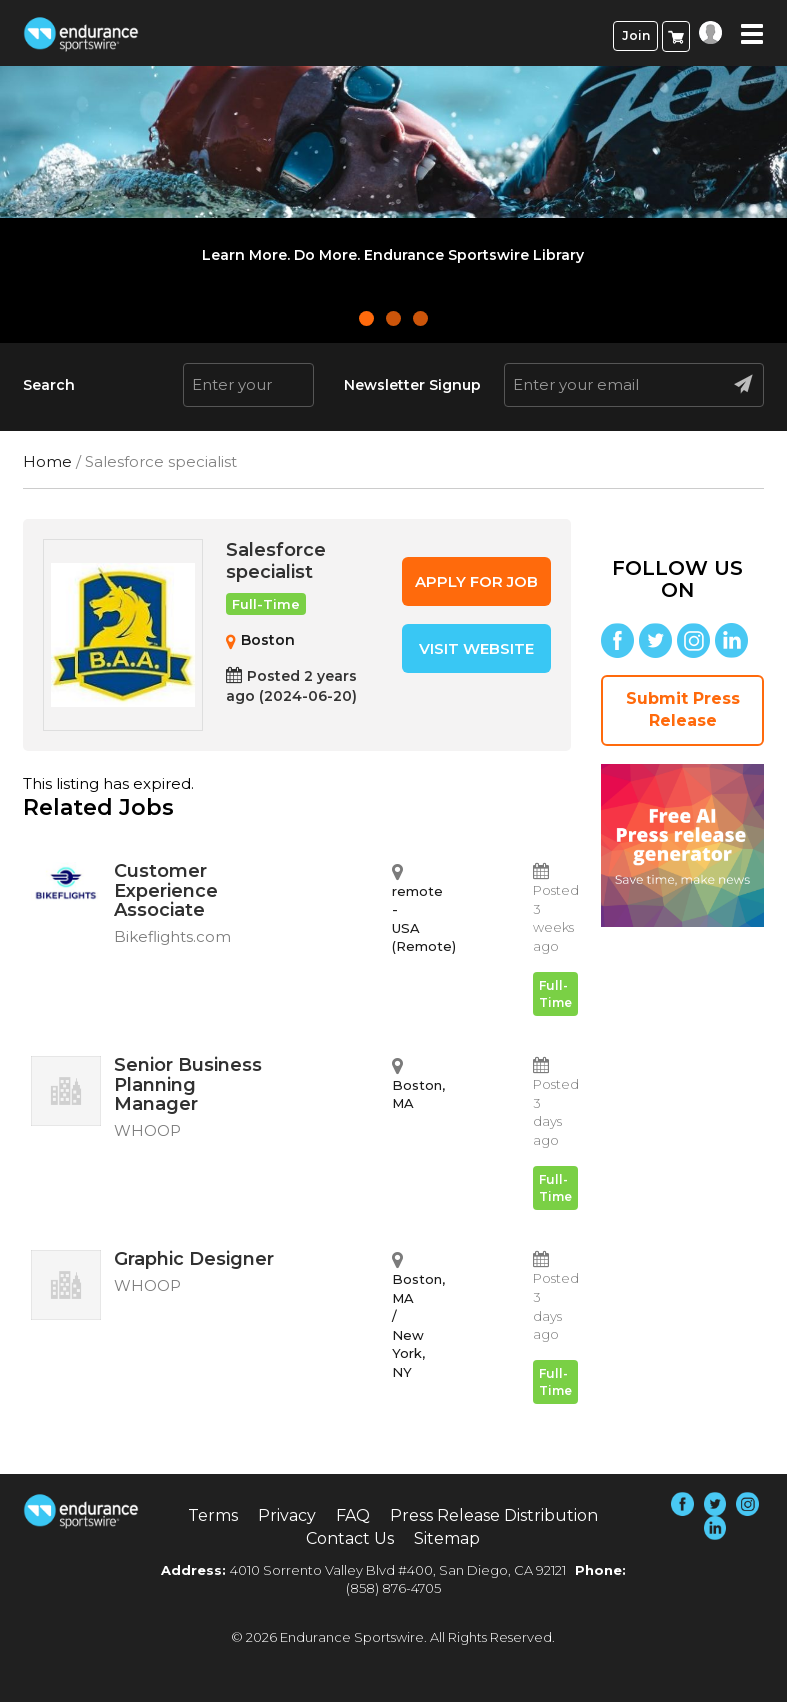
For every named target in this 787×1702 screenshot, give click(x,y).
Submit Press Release (683, 710)
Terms (213, 1515)
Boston (268, 640)
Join (636, 35)
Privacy (287, 1515)
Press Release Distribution (494, 1515)
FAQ (353, 1515)
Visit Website (476, 648)
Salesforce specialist (276, 561)
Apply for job (476, 581)
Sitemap (447, 1538)
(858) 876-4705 (393, 1588)
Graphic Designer (198, 1275)
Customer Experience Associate (198, 906)
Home (47, 461)
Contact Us (350, 1538)
